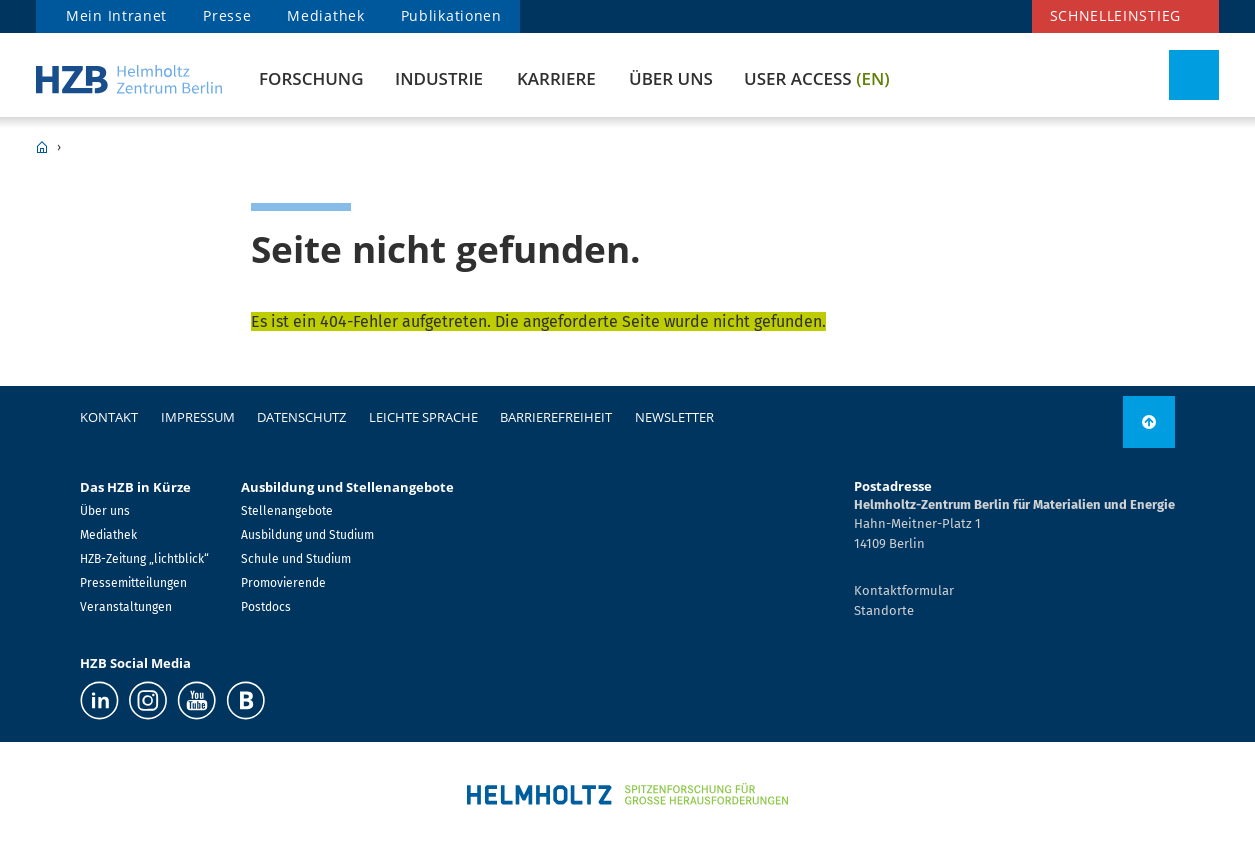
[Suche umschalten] (1194, 75)
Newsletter (674, 417)
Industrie (439, 78)
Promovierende (283, 583)
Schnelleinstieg (1116, 15)
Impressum (198, 417)
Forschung (311, 78)
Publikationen (451, 15)
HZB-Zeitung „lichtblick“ (144, 559)
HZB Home (42, 147)
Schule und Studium (296, 559)
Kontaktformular (904, 590)
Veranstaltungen (126, 607)
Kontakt (109, 417)
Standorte (884, 610)
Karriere (556, 78)
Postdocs (266, 607)
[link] (1149, 422)
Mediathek (325, 15)
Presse (227, 15)
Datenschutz (301, 417)
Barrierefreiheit (556, 417)
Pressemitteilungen (133, 583)
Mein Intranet (116, 15)
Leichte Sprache (423, 417)
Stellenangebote (287, 511)
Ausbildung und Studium (307, 535)
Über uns (671, 78)
